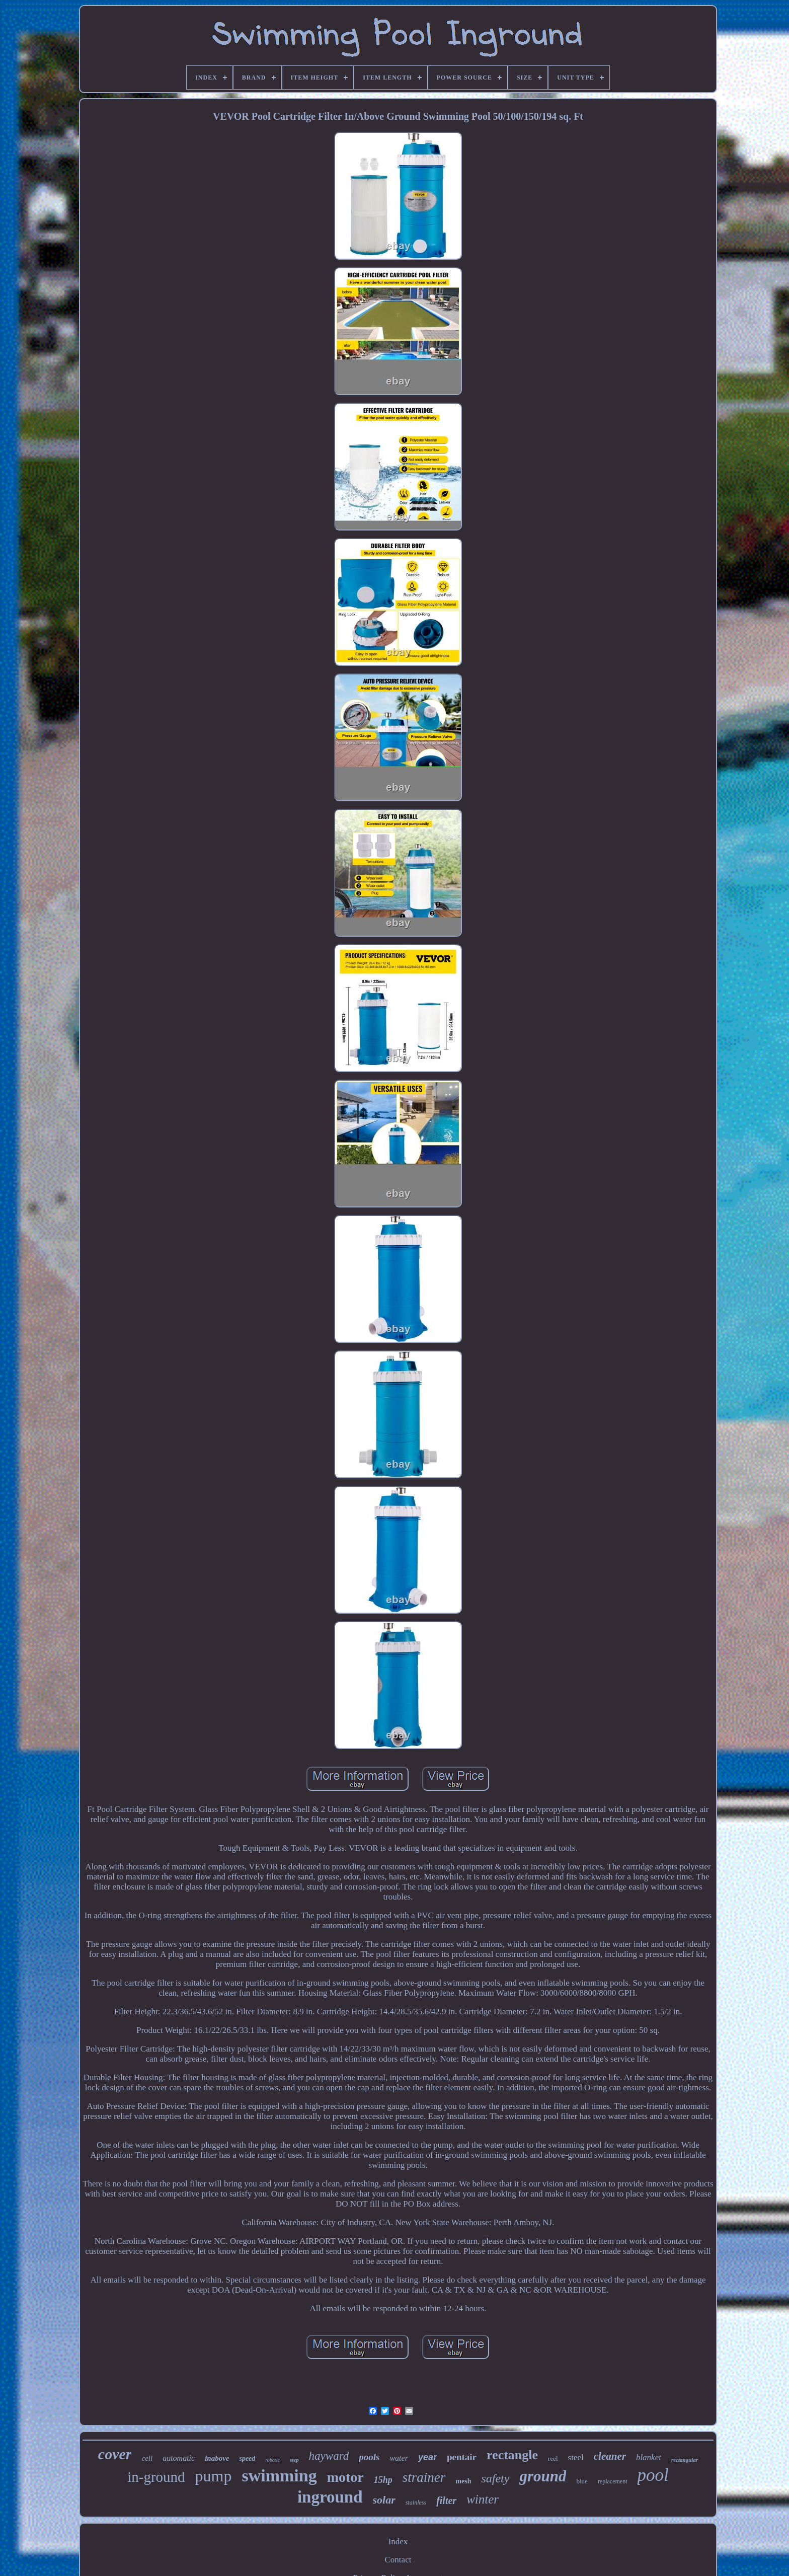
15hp (383, 2480)
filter (446, 2500)
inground (330, 2497)
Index (398, 2541)
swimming (279, 2475)
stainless (416, 2502)
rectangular (684, 2460)
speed (247, 2458)
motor (345, 2477)
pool (653, 2475)
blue (581, 2481)
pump (213, 2476)
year (427, 2457)
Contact (398, 2559)
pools (369, 2457)
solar (384, 2499)
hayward (329, 2456)
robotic (272, 2460)
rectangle (512, 2455)
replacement (612, 2481)
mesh (463, 2481)
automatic (179, 2458)
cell (146, 2458)
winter (482, 2499)
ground (542, 2476)
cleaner (610, 2456)
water (398, 2458)
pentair (462, 2457)
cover (115, 2454)
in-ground (156, 2477)
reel (553, 2458)
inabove (217, 2458)
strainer (424, 2477)
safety (495, 2478)
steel (576, 2457)
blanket (648, 2457)
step (294, 2460)
